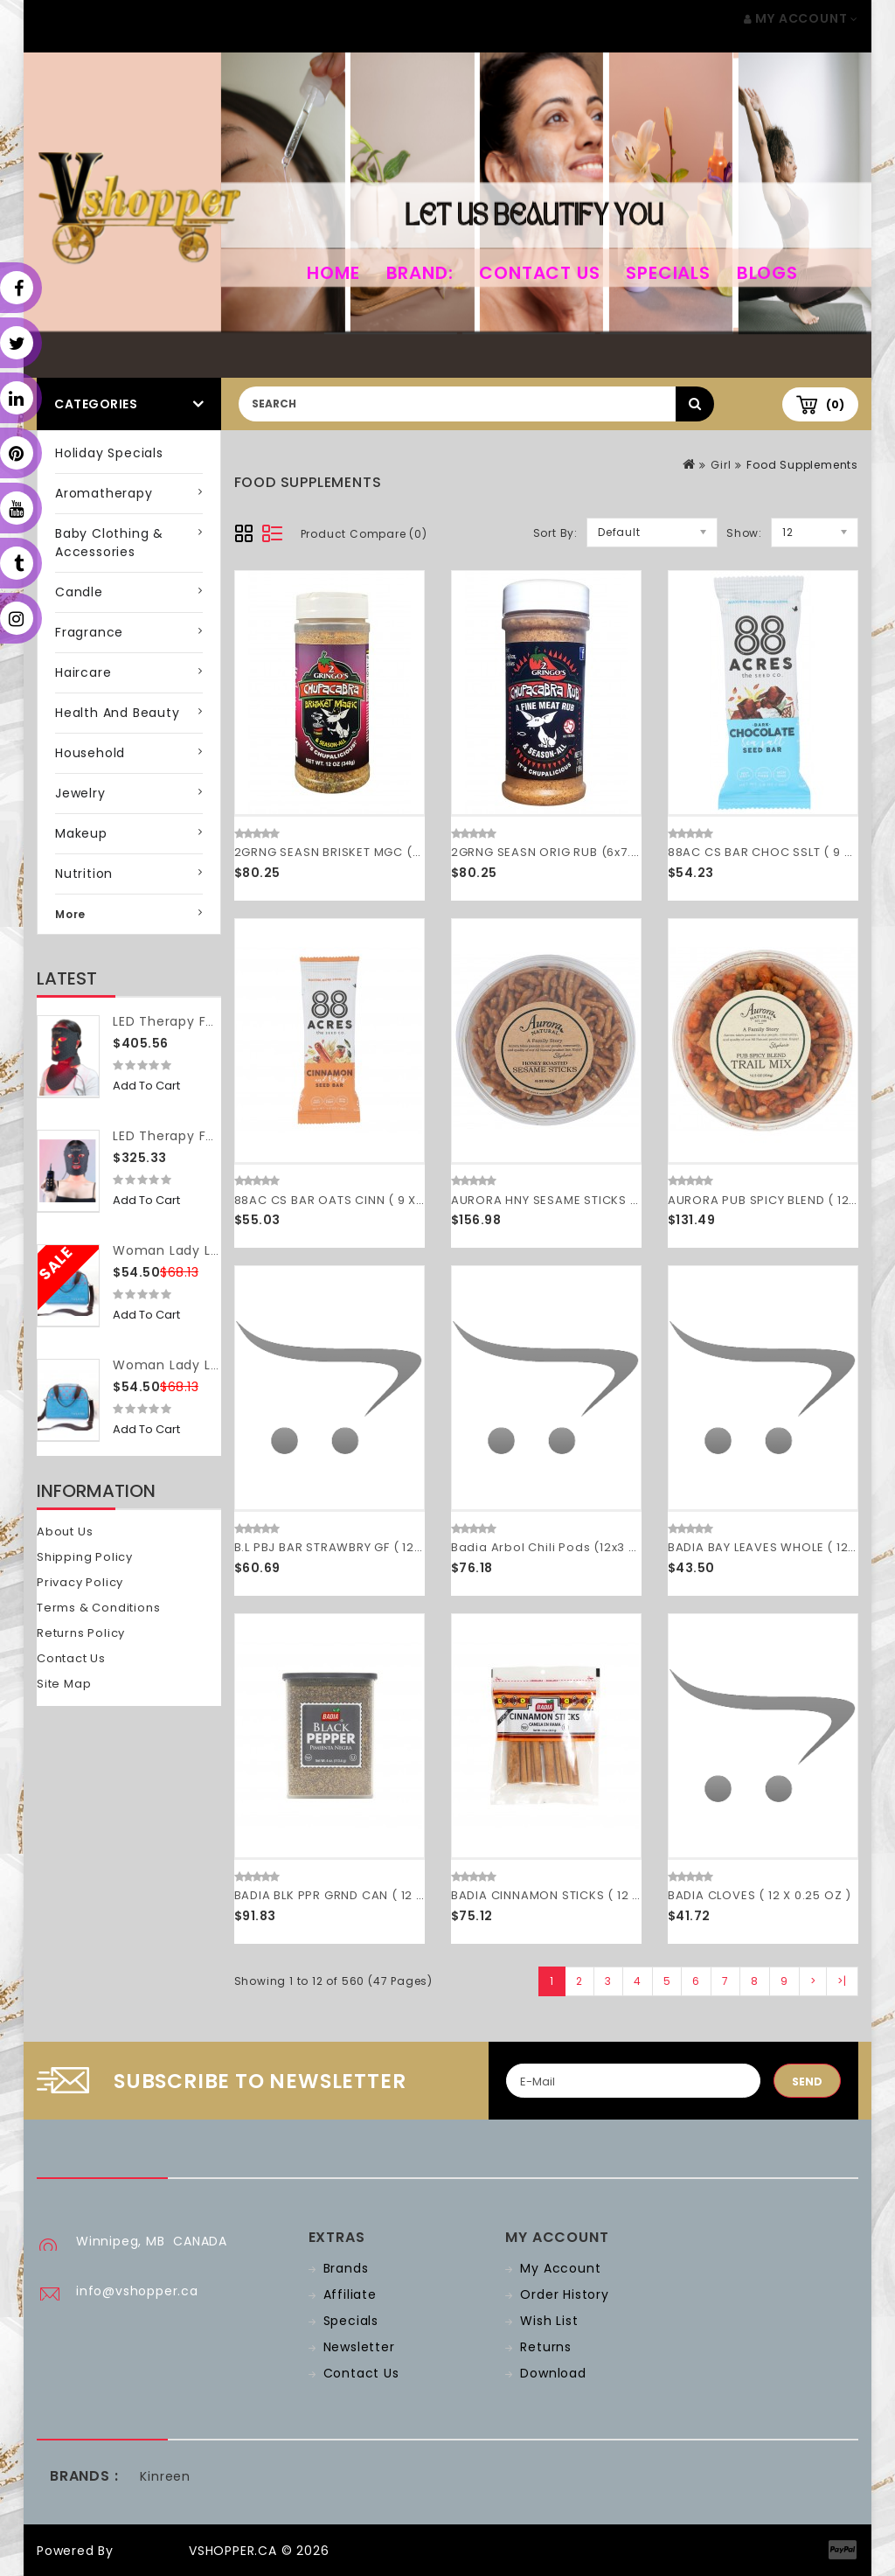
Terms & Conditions (98, 1607)
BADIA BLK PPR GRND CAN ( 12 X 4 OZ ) (350, 1895)
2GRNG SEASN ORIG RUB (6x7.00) (551, 852)
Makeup (81, 833)
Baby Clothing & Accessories (109, 542)
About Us (65, 1531)
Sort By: (555, 533)
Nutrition (84, 873)
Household (90, 753)
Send (807, 2081)
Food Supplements (802, 464)
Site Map (64, 1683)
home (333, 273)
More (70, 914)
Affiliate (350, 2294)
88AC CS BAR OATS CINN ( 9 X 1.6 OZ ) (350, 1200)
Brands (346, 2268)
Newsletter (359, 2347)
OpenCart (151, 2550)
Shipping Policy (85, 1557)
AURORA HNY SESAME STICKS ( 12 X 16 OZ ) (579, 1200)
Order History (564, 2294)
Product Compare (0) (364, 533)
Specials (668, 273)
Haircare (83, 672)
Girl (721, 464)
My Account (560, 2268)
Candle (79, 592)
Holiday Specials (109, 453)
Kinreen (165, 2476)
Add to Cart (146, 1085)
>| (842, 1981)
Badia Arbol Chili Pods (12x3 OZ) (552, 1547)
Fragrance (89, 632)
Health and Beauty (117, 712)
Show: (744, 533)
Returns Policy (81, 1633)
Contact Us (539, 273)
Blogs (767, 273)
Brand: (420, 273)
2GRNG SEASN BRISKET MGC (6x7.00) (346, 852)
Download (553, 2373)
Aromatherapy (104, 493)
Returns (546, 2347)
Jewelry (80, 793)
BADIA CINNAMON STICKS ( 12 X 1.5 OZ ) (570, 1895)
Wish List (549, 2320)
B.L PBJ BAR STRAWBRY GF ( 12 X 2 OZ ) (351, 1547)
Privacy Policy (80, 1582)
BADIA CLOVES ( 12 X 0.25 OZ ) (759, 1895)
